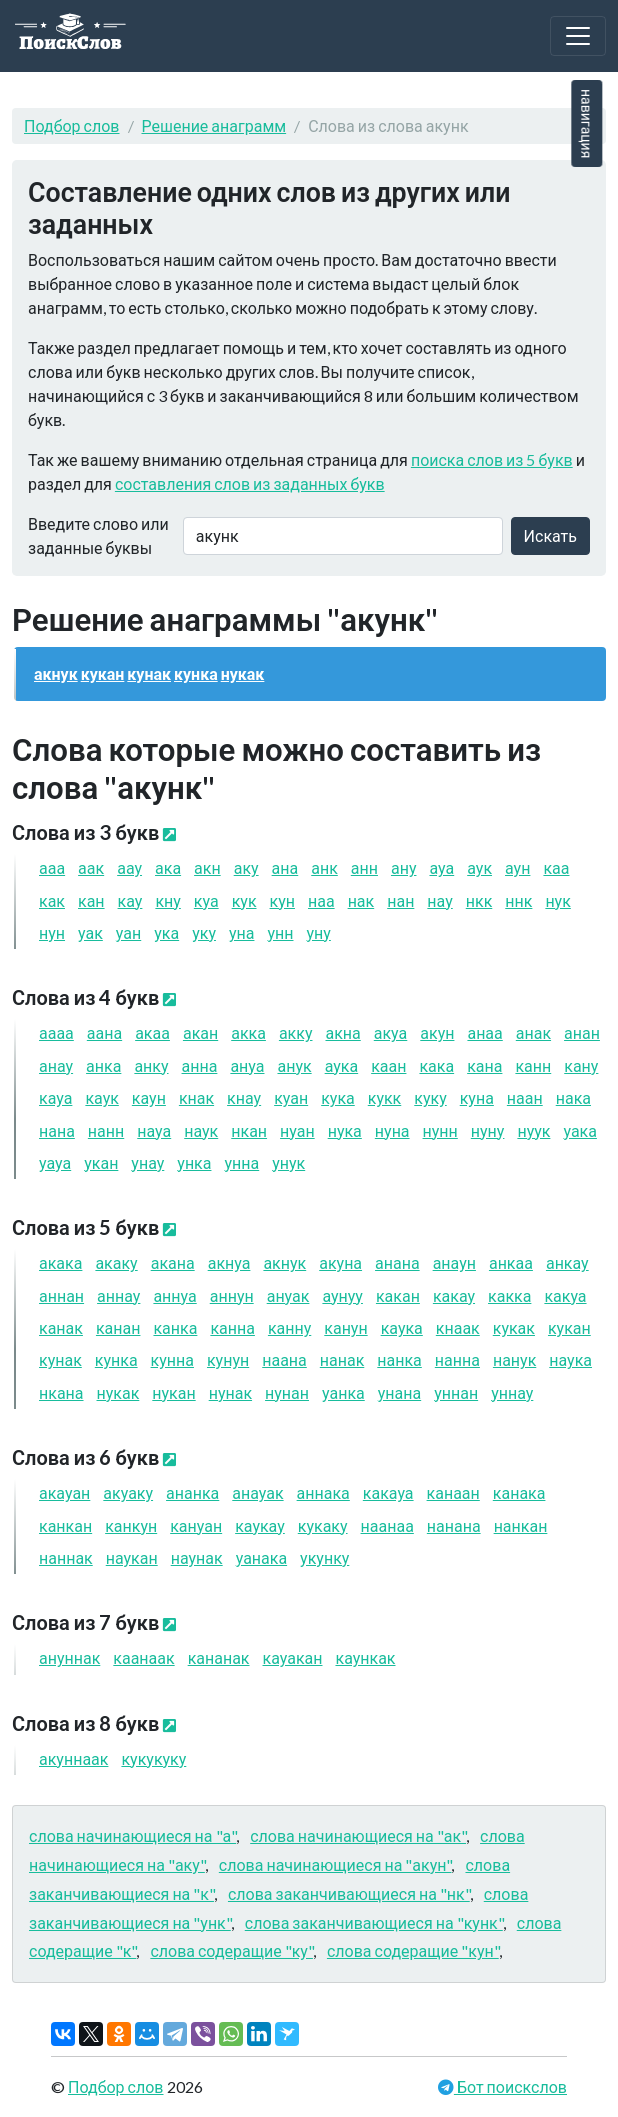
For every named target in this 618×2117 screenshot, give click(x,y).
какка (509, 1295)
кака (436, 1065)
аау (129, 867)
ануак (288, 1295)
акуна (340, 1262)
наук (201, 1130)
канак (61, 1327)
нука (345, 1130)
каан (388, 1065)
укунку (324, 1557)
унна (241, 1162)
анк (324, 867)
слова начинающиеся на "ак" (358, 1835)
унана (399, 1392)
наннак (66, 1557)
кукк (385, 1097)
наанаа (387, 1525)
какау (454, 1295)
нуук (533, 1130)
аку (246, 867)
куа (206, 900)
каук (101, 1097)
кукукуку (153, 1758)
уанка (343, 1392)
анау (56, 1065)
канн (533, 1065)
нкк (479, 900)
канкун (131, 1525)
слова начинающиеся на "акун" (335, 1864)
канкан (65, 1525)
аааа (56, 1032)
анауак (257, 1492)
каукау (260, 1525)
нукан (173, 1392)
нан (400, 900)
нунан (287, 1392)
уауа (55, 1162)
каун (149, 1097)
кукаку (323, 1525)
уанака (261, 1557)
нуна (392, 1130)
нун (52, 932)
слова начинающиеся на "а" (132, 1835)
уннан (456, 1392)
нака (573, 1097)
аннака (323, 1492)
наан (525, 1097)
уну (318, 932)
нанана (454, 1525)
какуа (565, 1295)
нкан (249, 1130)
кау (130, 900)
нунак (230, 1392)
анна (200, 1065)
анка (103, 1065)
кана (484, 1065)
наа (321, 900)
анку (151, 1065)
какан (398, 1295)
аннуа (174, 1295)
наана (284, 1359)
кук (244, 900)
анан (582, 1032)
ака (168, 867)
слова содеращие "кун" (413, 1950)
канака (519, 1492)
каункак (365, 1657)
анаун (454, 1262)
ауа (441, 867)
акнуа (229, 1262)
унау (147, 1162)
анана (397, 1262)
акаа (152, 1032)
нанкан (521, 1525)
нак (361, 900)
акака (60, 1262)
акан (200, 1032)
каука (402, 1327)
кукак (514, 1327)
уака (580, 1130)
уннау (512, 1392)
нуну (488, 1130)
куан (291, 1097)
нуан (297, 1130)
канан (118, 1327)
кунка (196, 673)
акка (248, 1032)
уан (128, 932)
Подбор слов (72, 125)
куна (477, 1097)
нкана (61, 1392)
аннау (118, 1295)
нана (57, 1130)
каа (556, 867)
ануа (247, 1065)
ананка (192, 1492)
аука (342, 1065)
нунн (440, 1130)
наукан (132, 1557)
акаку (116, 1262)
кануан (196, 1525)
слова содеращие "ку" (231, 1950)
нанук (514, 1359)
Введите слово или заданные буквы (98, 535)
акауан (64, 1492)
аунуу (342, 1295)
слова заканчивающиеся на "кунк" (374, 1922)
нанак (342, 1359)
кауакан (293, 1657)
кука (338, 1097)
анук (294, 1065)
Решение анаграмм (214, 125)
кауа (55, 1097)
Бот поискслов (510, 2086)
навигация (586, 123)
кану (581, 1065)
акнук (56, 673)
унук (288, 1162)
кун (282, 900)
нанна (457, 1359)
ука (166, 932)
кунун (228, 1359)
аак (91, 867)
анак (533, 1032)
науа (154, 1130)
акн (207, 867)
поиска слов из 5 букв (492, 459)
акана (173, 1262)
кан (91, 900)
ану (404, 867)
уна (242, 932)
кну (167, 900)
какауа (388, 1492)
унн (280, 932)
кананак (219, 1657)
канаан (453, 1492)
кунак (149, 673)
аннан (61, 1295)
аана (104, 1032)
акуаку (128, 1492)
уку (204, 932)
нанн (106, 1130)
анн (364, 867)
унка (194, 1162)
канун (345, 1327)
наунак (197, 1557)
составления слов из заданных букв (250, 483)
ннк (518, 900)
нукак (243, 673)
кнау (244, 1097)
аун (517, 867)
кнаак (458, 1327)
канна (232, 1327)
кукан (103, 673)
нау (439, 900)
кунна (172, 1359)
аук (479, 867)
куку (430, 1097)
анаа (484, 1032)
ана (285, 867)
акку (296, 1032)
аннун (232, 1295)
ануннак (69, 1657)
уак (90, 932)
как (52, 900)
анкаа (511, 1262)
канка (175, 1327)
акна (342, 1032)
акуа (391, 1032)
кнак (196, 1097)
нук (557, 900)
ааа (52, 867)
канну (289, 1327)
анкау (567, 1262)
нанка (399, 1359)
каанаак (143, 1657)
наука (570, 1359)
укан (101, 1162)
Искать (550, 535)
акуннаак (73, 1758)
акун (437, 1032)
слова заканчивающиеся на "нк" (349, 1893)
